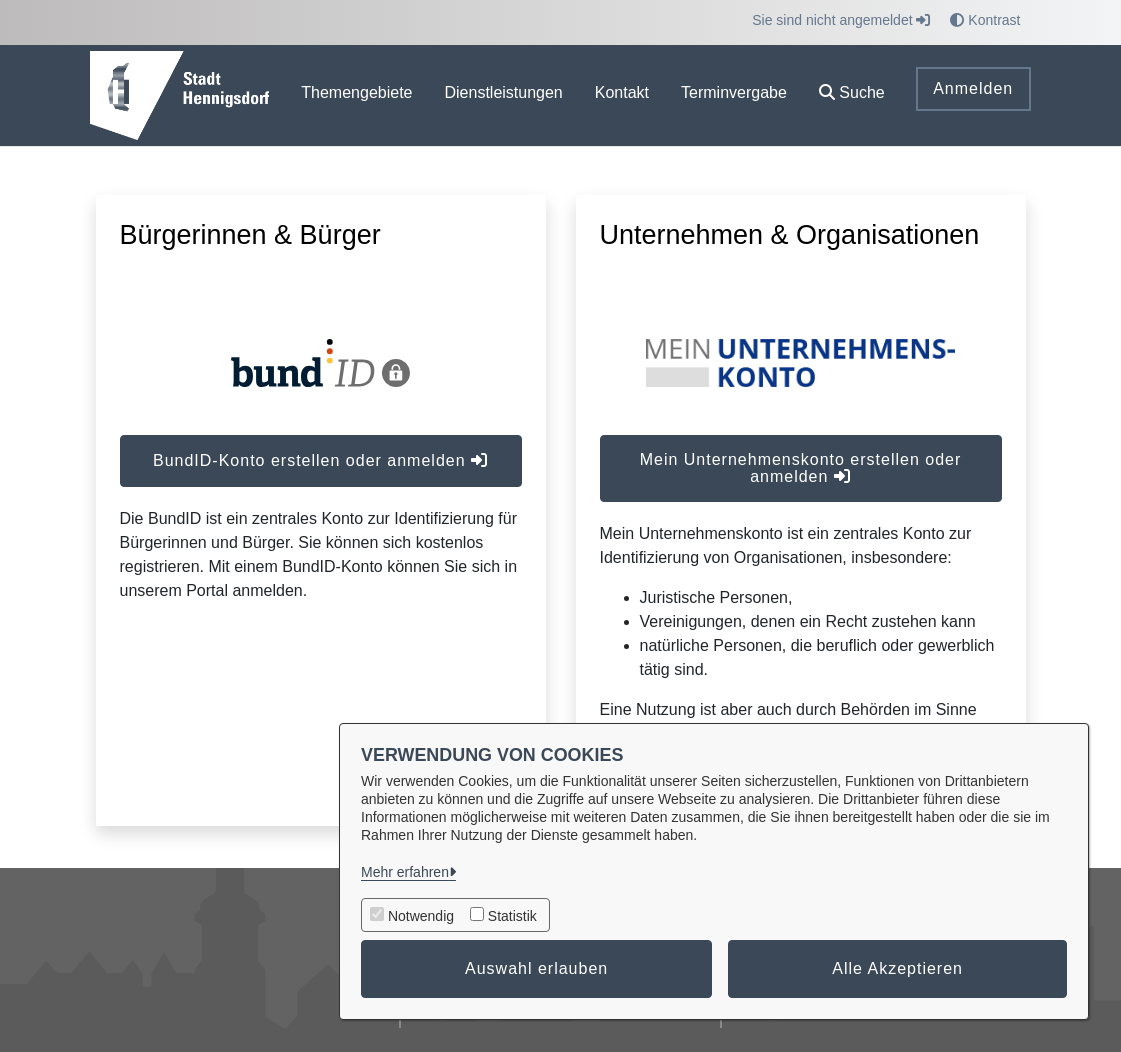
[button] (852, 95)
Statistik (512, 916)
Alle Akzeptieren (897, 968)
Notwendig (421, 916)
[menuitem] (356, 95)
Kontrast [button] (985, 20)
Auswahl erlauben (536, 968)
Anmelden (973, 88)
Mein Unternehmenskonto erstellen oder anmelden (801, 468)
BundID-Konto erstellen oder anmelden (320, 460)
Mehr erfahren (405, 872)
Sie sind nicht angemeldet (841, 20)
